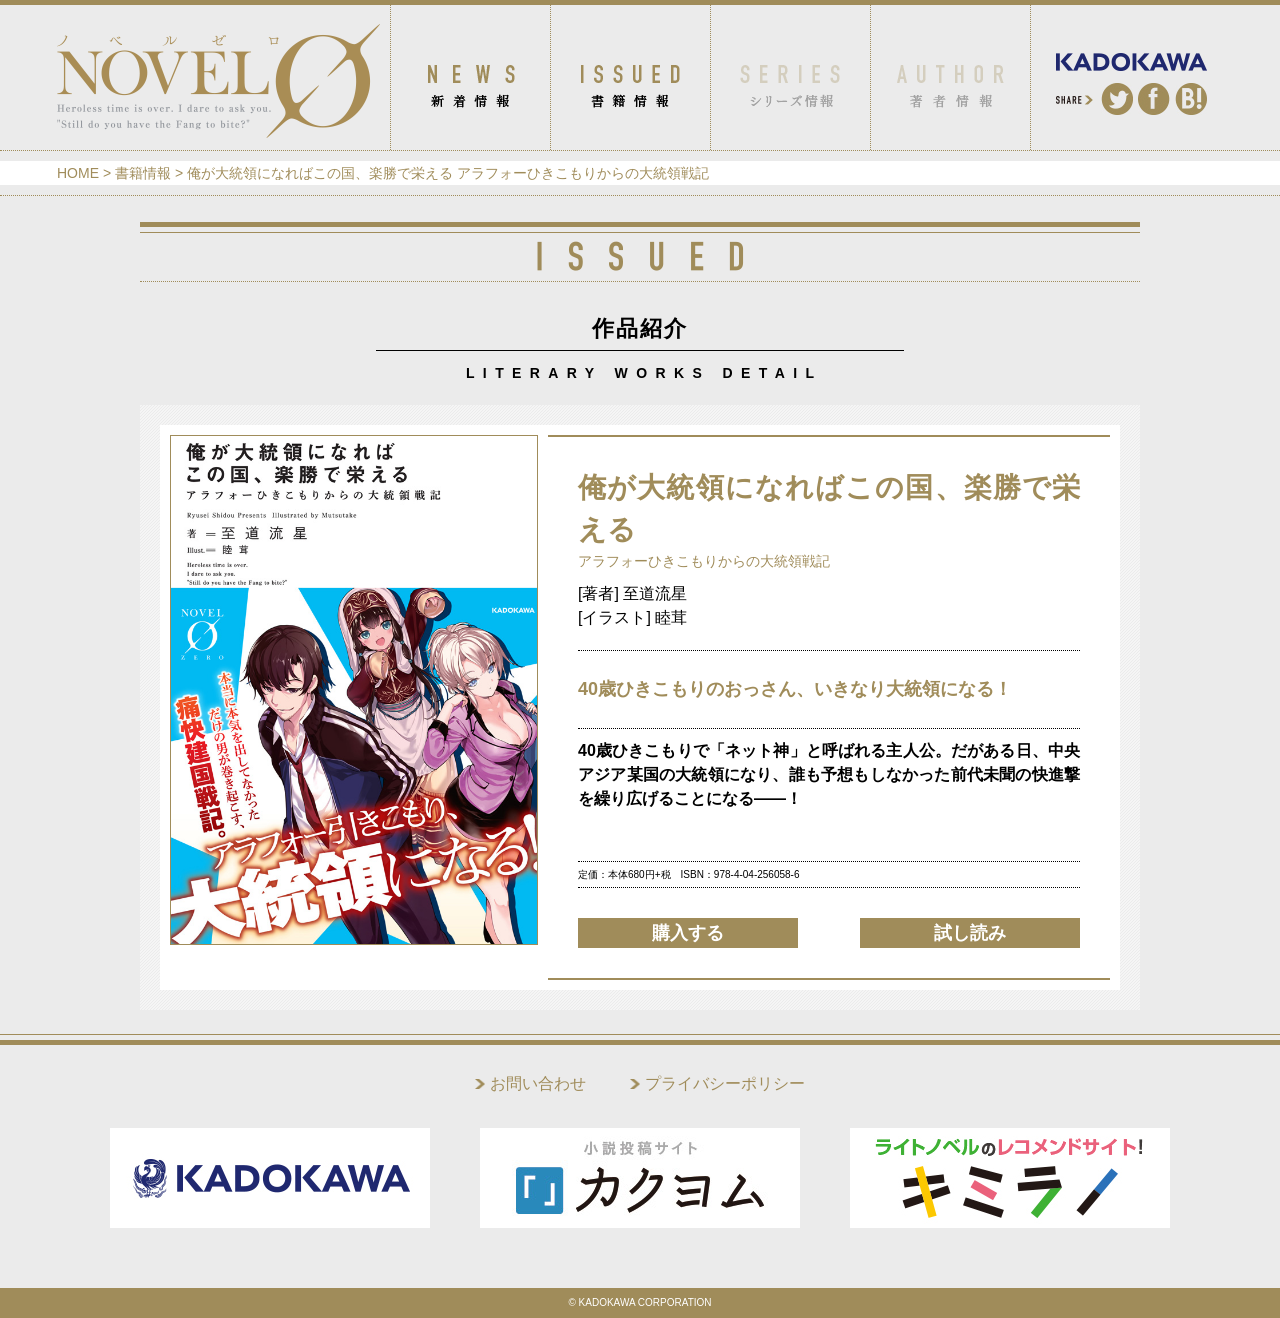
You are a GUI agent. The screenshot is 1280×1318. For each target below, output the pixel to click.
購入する (688, 933)
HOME (78, 173)
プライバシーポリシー (725, 1083)
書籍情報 (143, 173)
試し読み (970, 933)
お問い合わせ (538, 1083)
